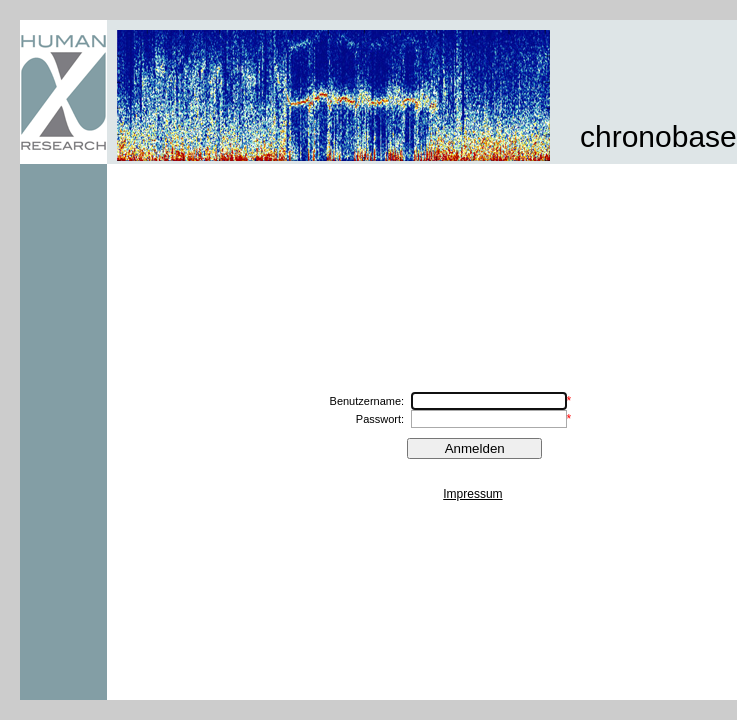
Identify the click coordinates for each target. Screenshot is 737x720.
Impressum (472, 494)
